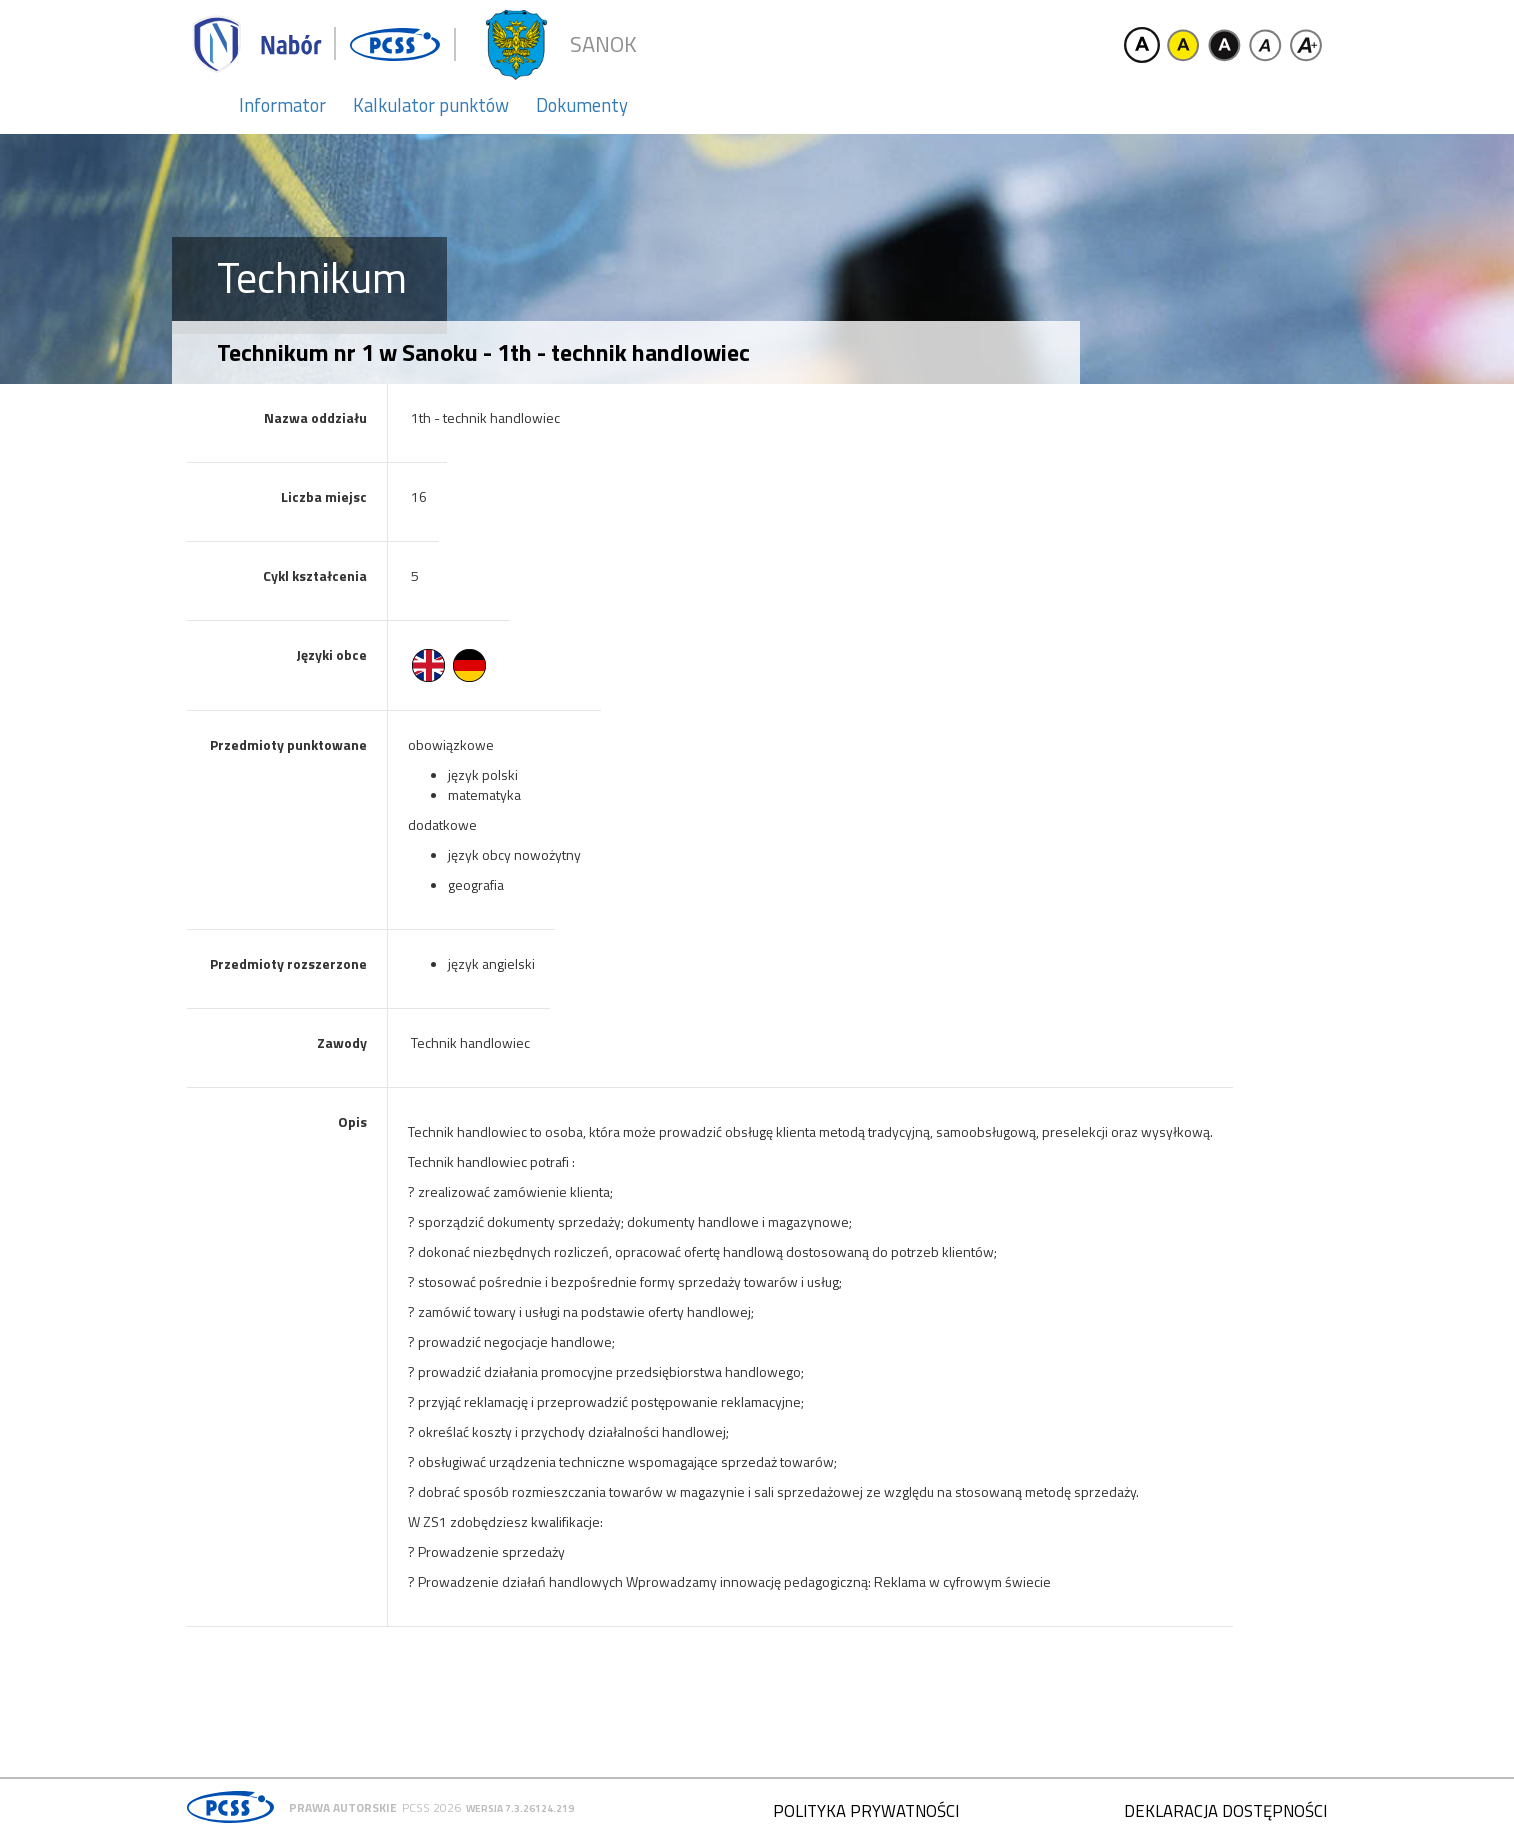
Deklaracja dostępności (1225, 1811)
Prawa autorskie (343, 1807)
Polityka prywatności (866, 1811)
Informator (282, 105)
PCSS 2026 (431, 1807)
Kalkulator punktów (431, 105)
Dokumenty (582, 105)
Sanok (603, 44)
